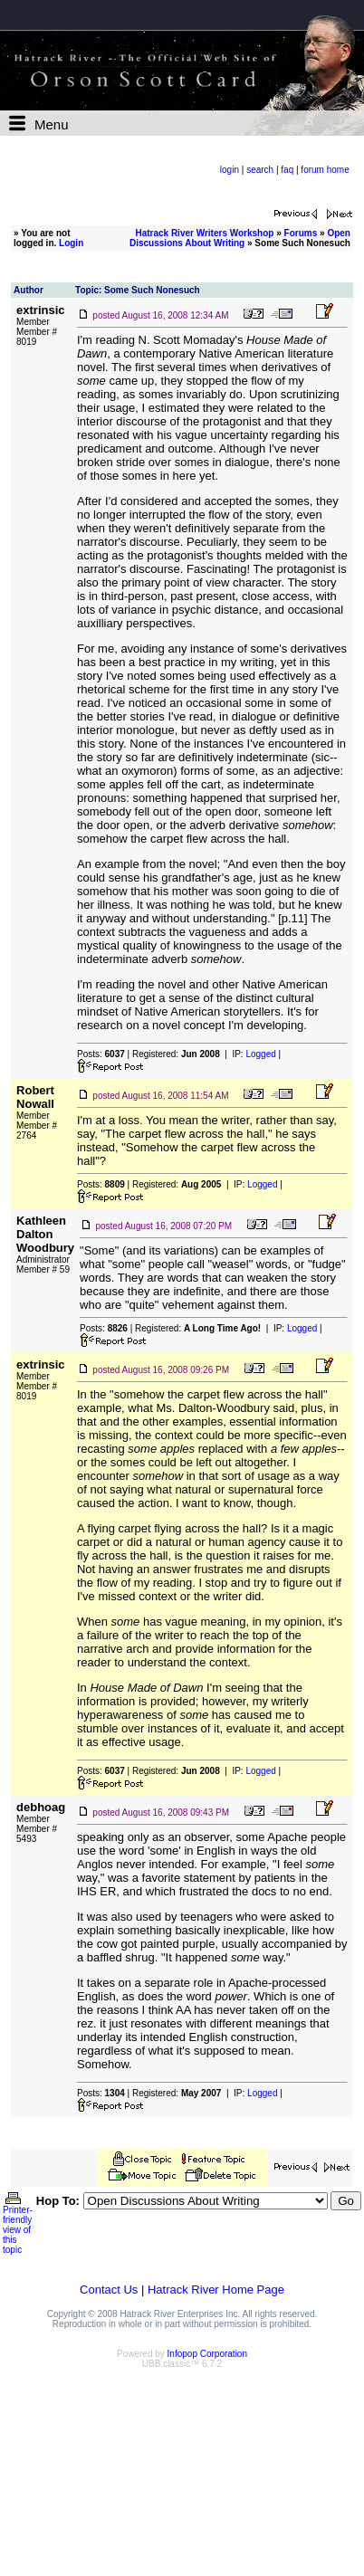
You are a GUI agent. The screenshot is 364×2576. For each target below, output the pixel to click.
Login (71, 243)
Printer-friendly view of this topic (18, 2226)
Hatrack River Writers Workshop (204, 233)
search (259, 170)
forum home (325, 170)
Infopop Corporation (207, 2354)
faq (287, 170)
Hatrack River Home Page (216, 2289)
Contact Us (109, 2289)
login (229, 170)
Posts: (101, 1054)
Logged (260, 1054)
